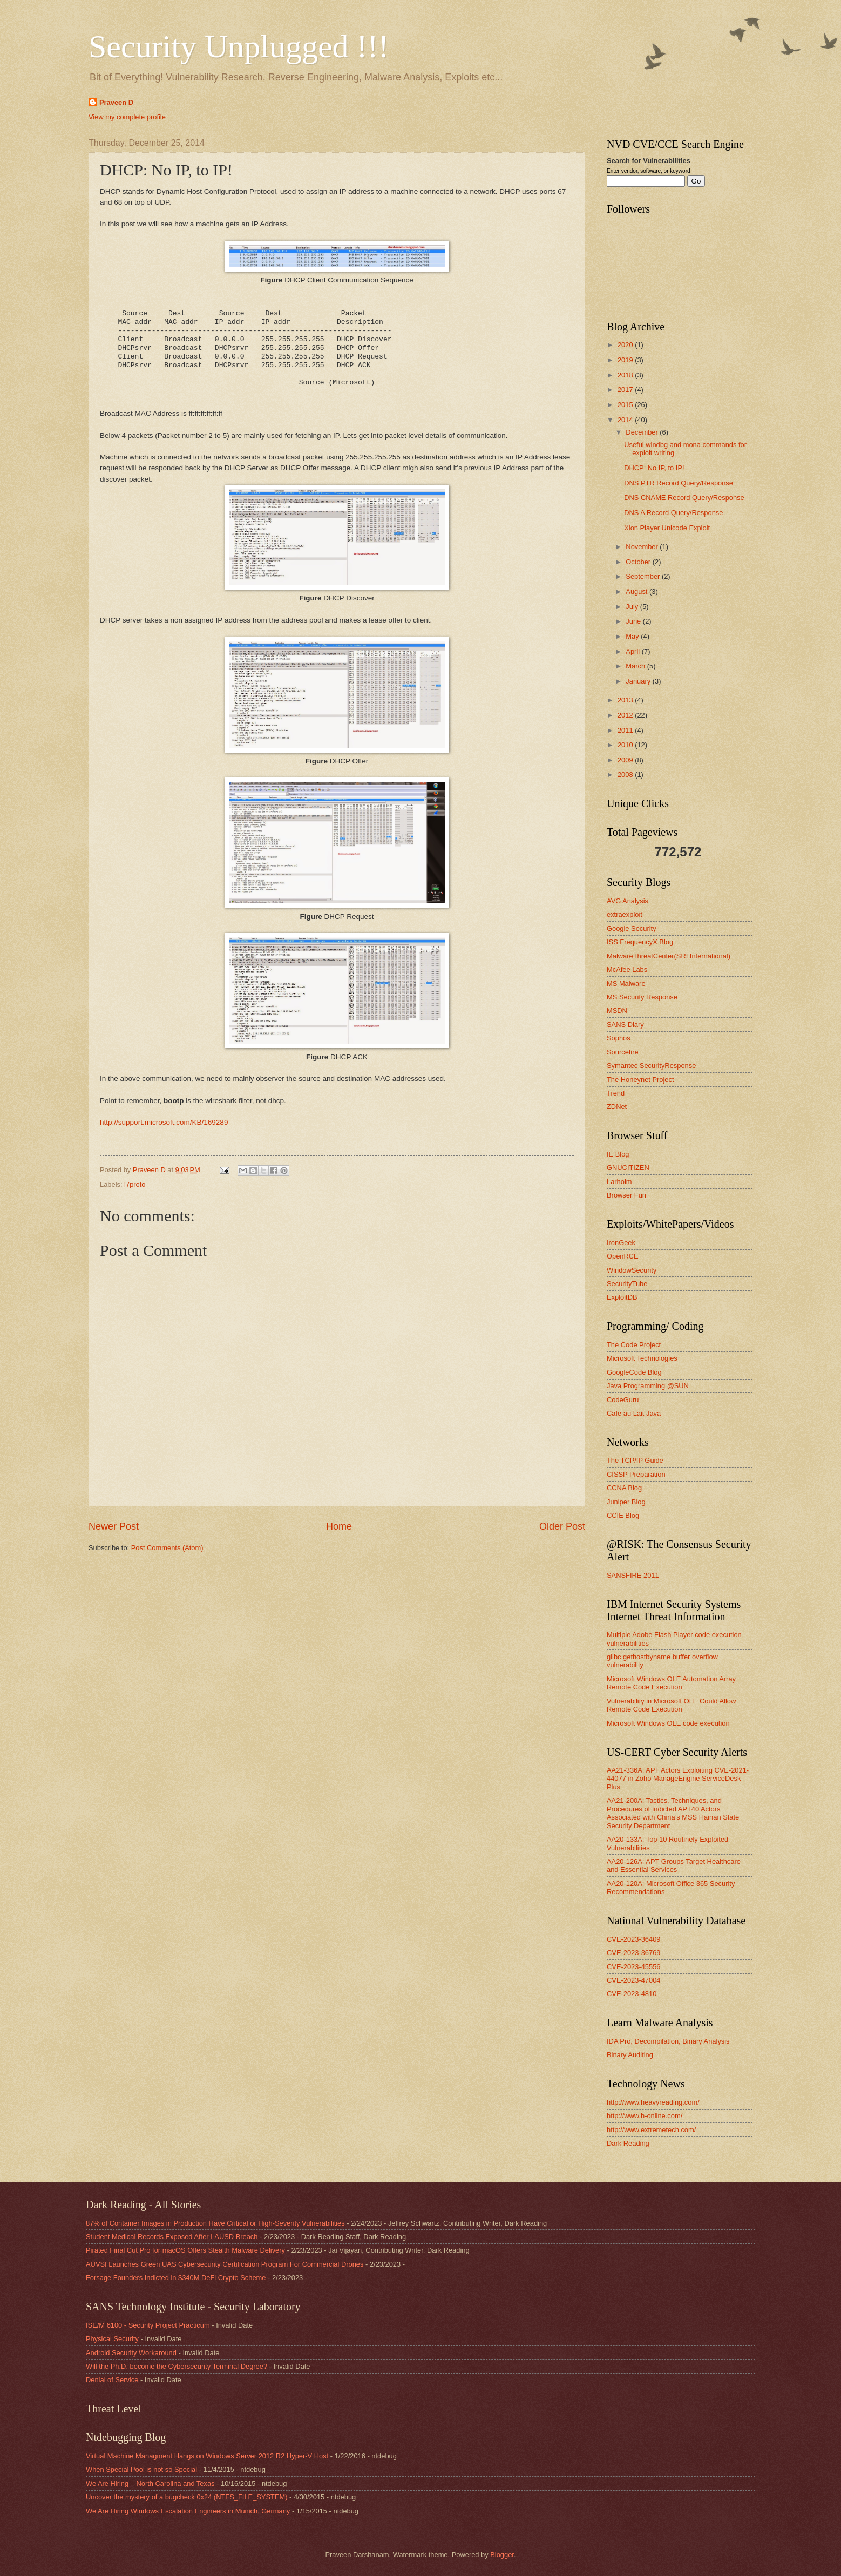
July (633, 607)
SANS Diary (625, 1024)
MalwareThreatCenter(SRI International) (668, 956)
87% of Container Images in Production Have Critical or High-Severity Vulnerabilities (215, 2223)
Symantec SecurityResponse (651, 1065)
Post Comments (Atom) (167, 1548)
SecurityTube (627, 1284)
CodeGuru (623, 1400)
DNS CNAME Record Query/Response (684, 497)
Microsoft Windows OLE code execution (668, 1723)
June (634, 621)
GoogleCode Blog (634, 1372)
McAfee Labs (627, 969)
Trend (616, 1093)
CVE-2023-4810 (631, 1994)
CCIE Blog (623, 1515)
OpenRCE (623, 1256)
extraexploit (624, 914)
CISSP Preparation (636, 1474)
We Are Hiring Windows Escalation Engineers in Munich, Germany (188, 2511)
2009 (626, 760)
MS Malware (626, 983)
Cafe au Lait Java (634, 1413)
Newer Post (114, 1526)
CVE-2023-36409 (634, 1939)
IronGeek (621, 1243)
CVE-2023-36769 (634, 1953)
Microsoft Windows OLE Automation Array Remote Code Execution (671, 1683)
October (639, 562)
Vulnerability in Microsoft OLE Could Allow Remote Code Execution (671, 1705)
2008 (626, 774)
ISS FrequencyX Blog (640, 942)
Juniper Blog (626, 1502)
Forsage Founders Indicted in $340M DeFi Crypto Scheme (176, 2278)
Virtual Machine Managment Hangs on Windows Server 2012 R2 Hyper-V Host (207, 2456)
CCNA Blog (624, 1488)
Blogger (502, 2555)
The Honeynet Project (640, 1080)
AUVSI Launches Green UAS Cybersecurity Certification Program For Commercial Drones (224, 2264)
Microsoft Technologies (642, 1358)
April (633, 651)
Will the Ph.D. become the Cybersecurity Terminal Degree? (176, 2366)
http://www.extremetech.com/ (651, 2130)
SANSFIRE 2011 (633, 1575)
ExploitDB (622, 1297)
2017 (626, 390)
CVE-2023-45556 (634, 1967)
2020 (626, 345)
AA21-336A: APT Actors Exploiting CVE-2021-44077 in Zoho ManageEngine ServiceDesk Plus (678, 1778)
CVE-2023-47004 (634, 1980)
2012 (626, 715)
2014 (626, 420)
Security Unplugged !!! (239, 46)
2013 (626, 700)
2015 (626, 405)
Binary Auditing (630, 2055)
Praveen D (116, 102)
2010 (626, 745)
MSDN (617, 1010)
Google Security (631, 928)
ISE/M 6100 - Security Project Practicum (148, 2325)
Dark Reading (628, 2143)
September (644, 576)
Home (339, 1526)
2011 (626, 730)
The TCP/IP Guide (635, 1460)
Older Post (562, 1526)
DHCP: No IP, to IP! (654, 468)
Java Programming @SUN (648, 1386)
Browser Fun (626, 1195)
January (639, 681)
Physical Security (112, 2339)
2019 (626, 360)
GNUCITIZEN (628, 1168)
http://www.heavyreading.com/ (653, 2102)
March (636, 666)
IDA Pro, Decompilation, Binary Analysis (668, 2041)
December (643, 432)
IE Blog (618, 1154)
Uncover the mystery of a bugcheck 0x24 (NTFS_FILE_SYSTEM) (187, 2497)
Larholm (619, 1182)
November (643, 547)
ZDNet (617, 1107)
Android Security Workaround (131, 2353)
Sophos (618, 1038)
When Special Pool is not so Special (141, 2469)
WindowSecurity (631, 1270)
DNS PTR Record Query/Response (678, 483)
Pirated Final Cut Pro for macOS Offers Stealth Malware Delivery (185, 2250)
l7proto (134, 1184)
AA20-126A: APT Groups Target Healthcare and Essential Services (674, 1865)
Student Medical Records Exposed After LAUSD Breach (171, 2237)
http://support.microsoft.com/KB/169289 (164, 1122)
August (637, 591)
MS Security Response (642, 997)
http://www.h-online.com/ (644, 2116)
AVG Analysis (627, 901)
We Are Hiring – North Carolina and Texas (150, 2483)
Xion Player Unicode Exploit (667, 528)
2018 (626, 375)
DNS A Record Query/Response (673, 513)
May (633, 636)
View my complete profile (127, 117)
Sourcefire (623, 1052)
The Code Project (634, 1345)
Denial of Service (112, 2380)
